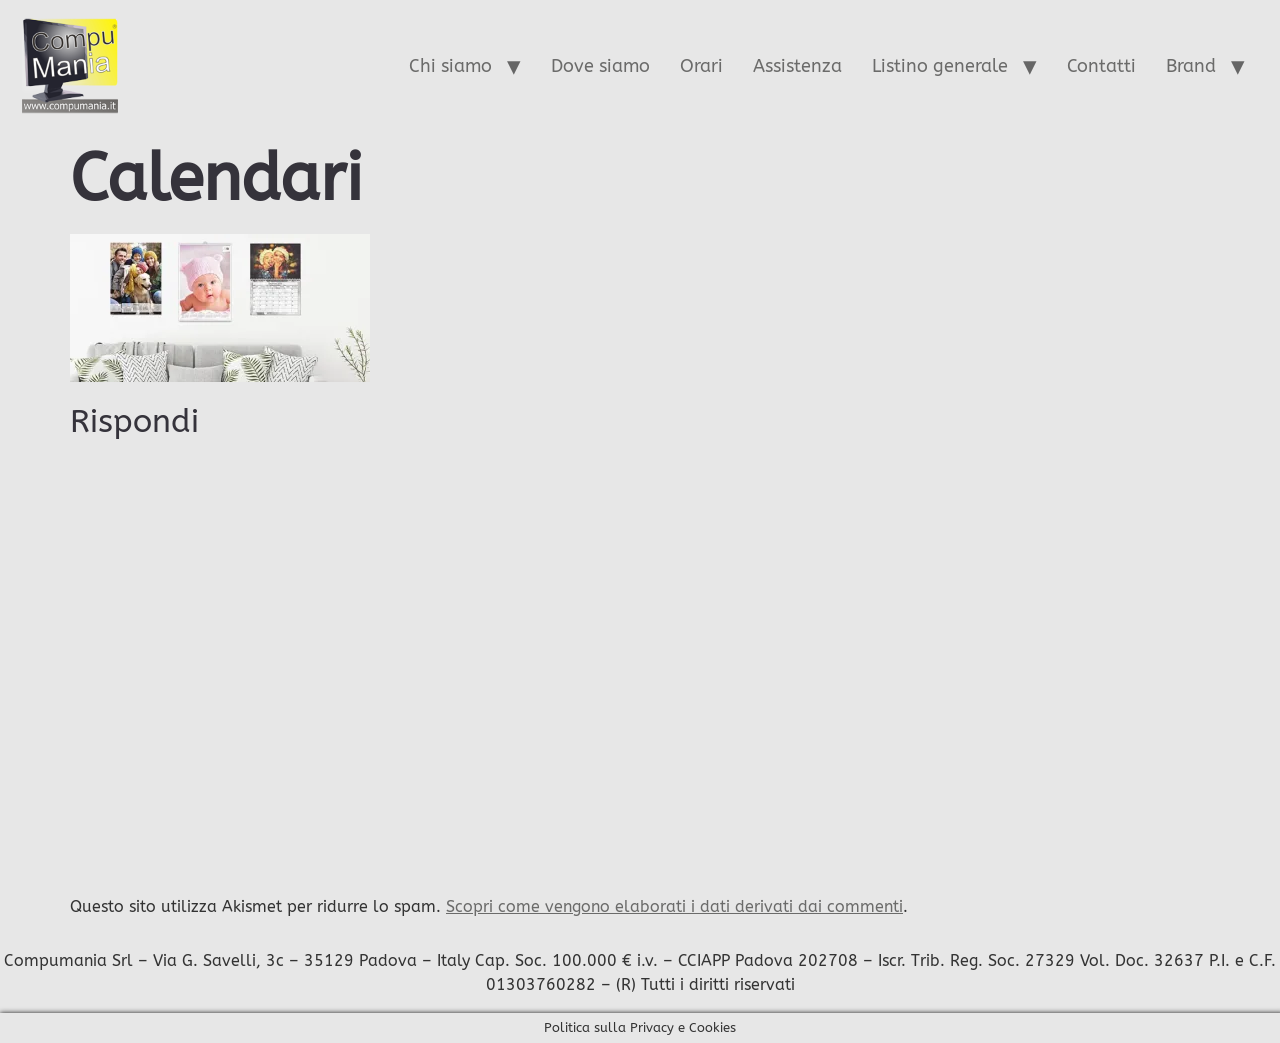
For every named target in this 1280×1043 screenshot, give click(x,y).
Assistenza (797, 66)
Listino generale (940, 66)
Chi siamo (450, 66)
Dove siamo (600, 66)
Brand (1191, 66)
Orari (701, 66)
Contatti (1101, 66)
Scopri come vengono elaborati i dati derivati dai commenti (674, 906)
